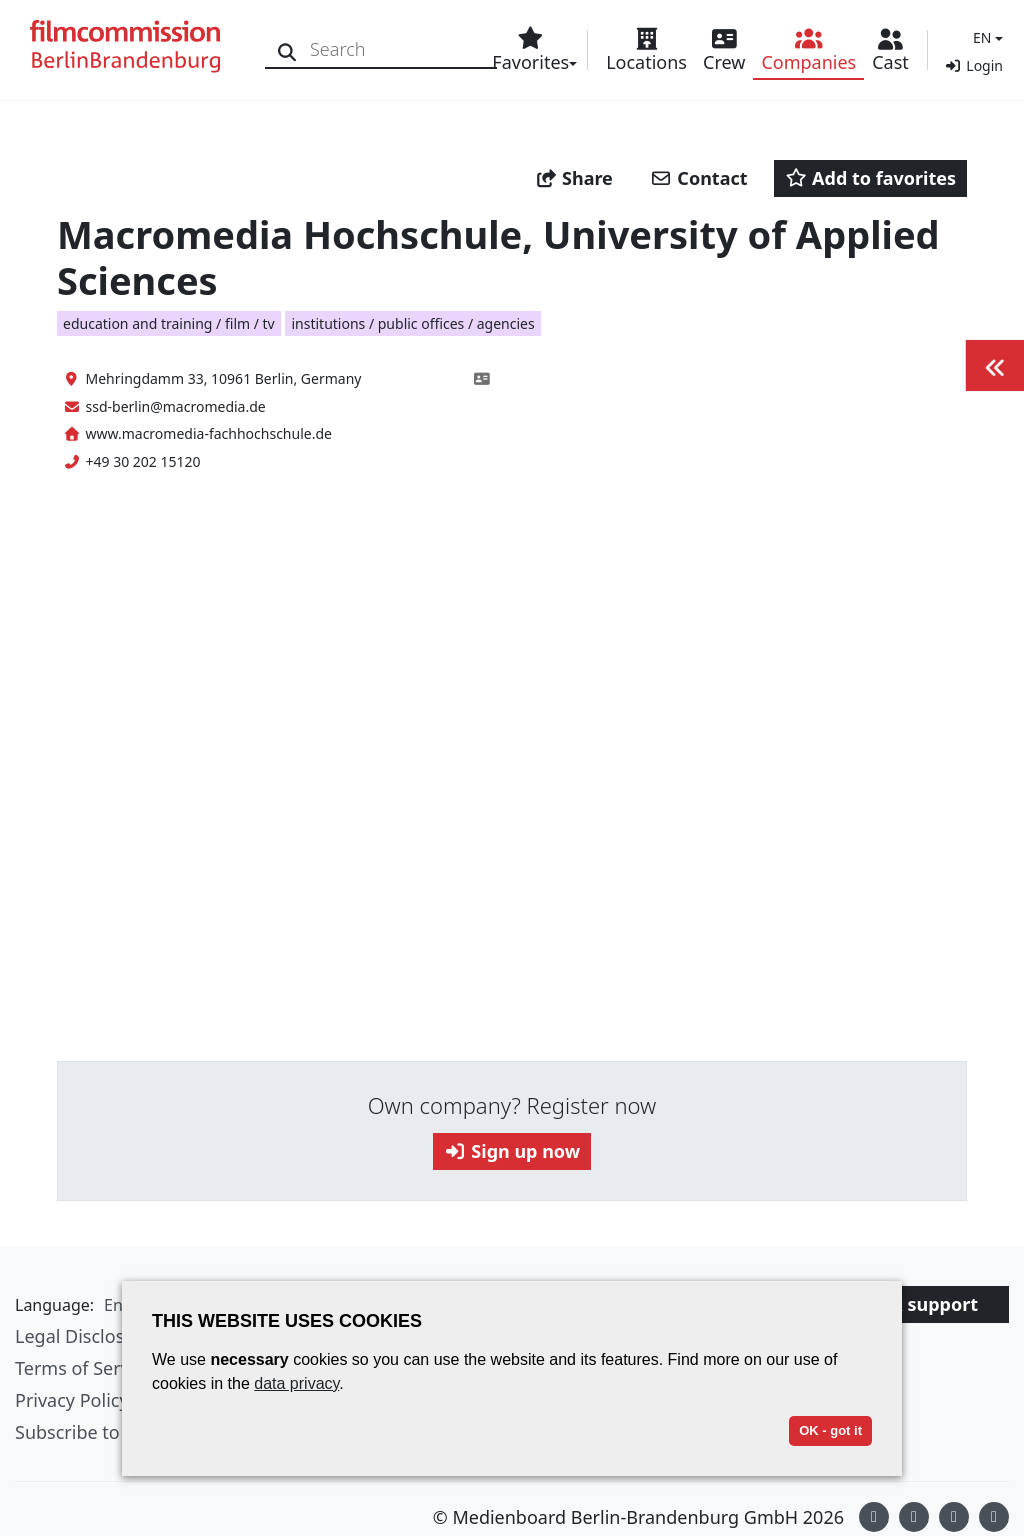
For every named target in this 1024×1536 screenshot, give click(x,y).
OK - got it (830, 1430)
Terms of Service (84, 1368)
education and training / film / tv (169, 323)
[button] (985, 37)
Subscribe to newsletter (114, 1432)
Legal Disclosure (84, 1336)
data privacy (296, 1383)
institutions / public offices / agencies (412, 323)
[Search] (287, 49)
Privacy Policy (72, 1400)
